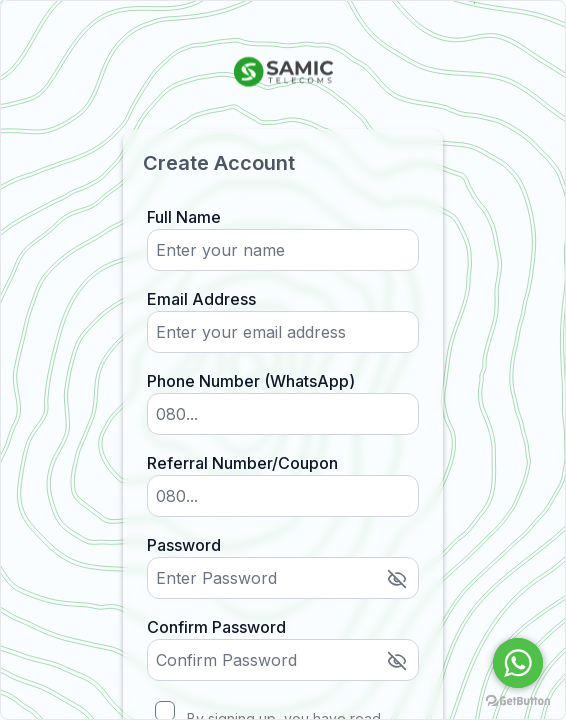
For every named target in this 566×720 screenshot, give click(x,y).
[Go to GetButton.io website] (518, 700)
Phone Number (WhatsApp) (251, 381)
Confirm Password (216, 627)
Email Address (201, 299)
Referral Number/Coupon (242, 463)
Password (184, 545)
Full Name (184, 217)
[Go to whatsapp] (518, 663)
